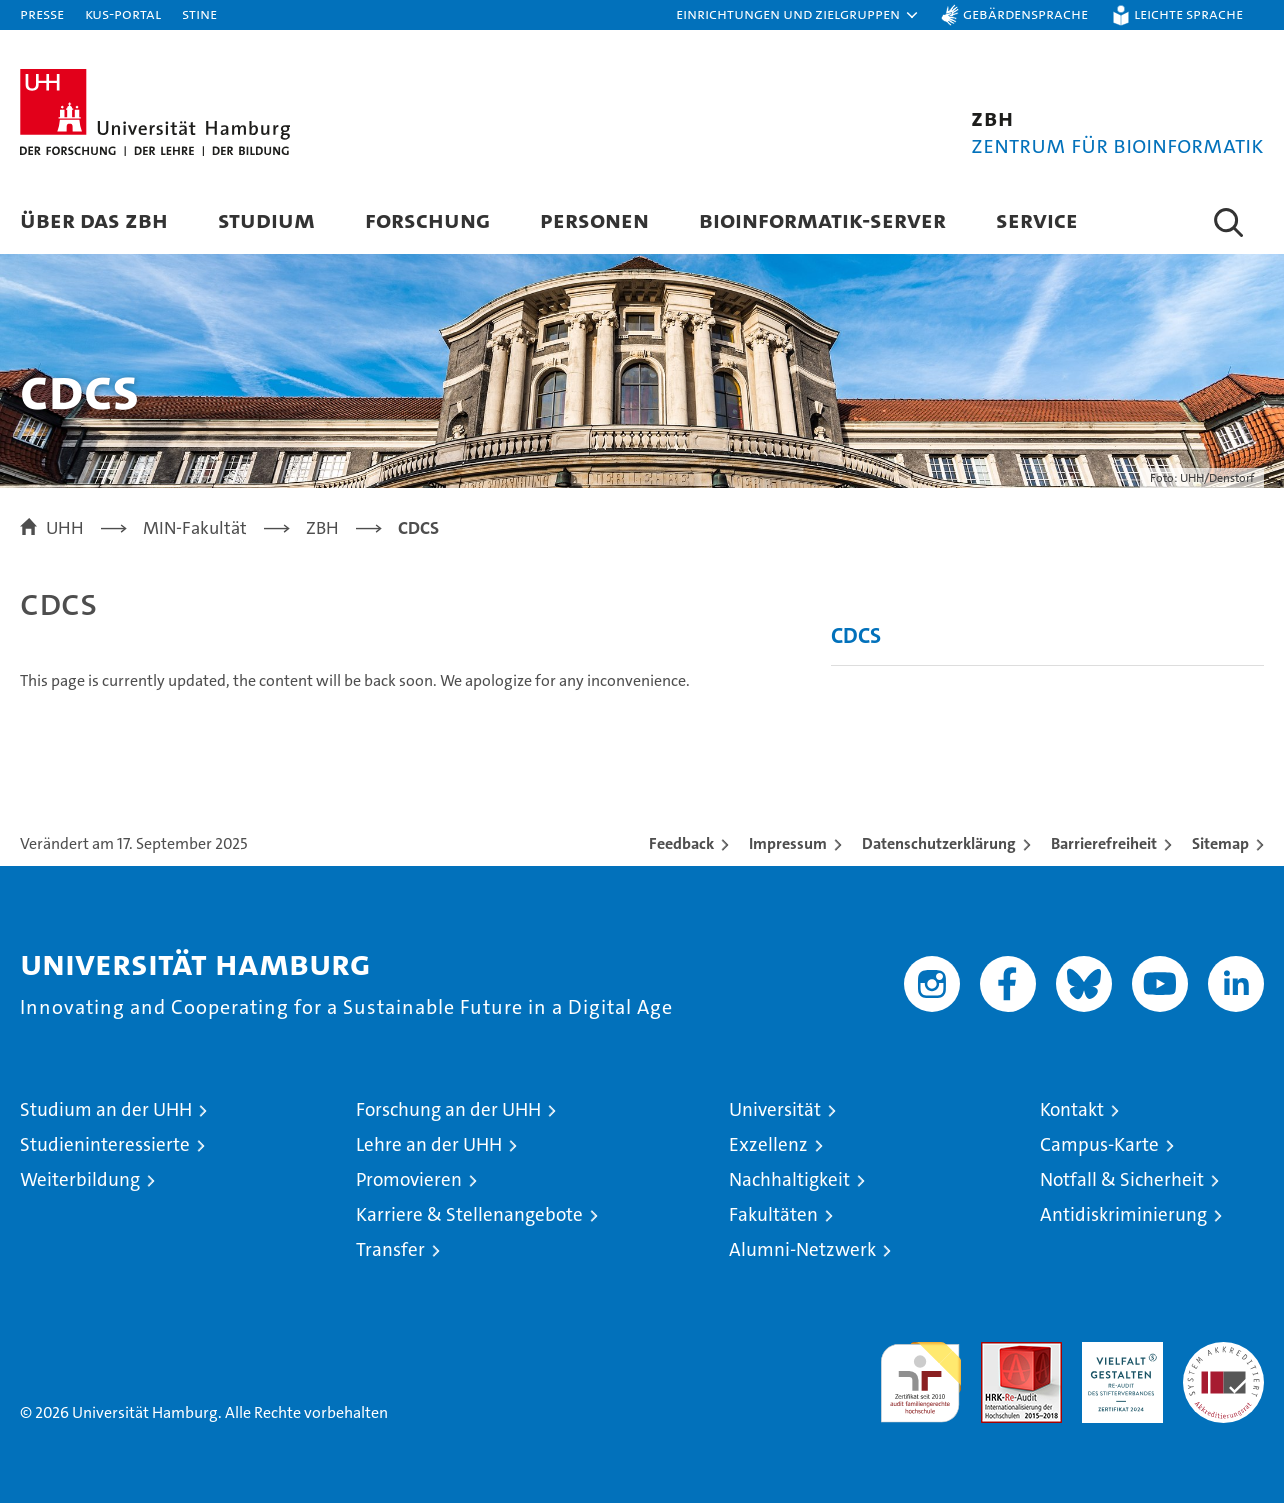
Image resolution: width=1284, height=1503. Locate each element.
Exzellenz (768, 1144)
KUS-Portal (123, 13)
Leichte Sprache (1188, 13)
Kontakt (1072, 1109)
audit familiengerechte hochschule (920, 1373)
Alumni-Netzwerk (802, 1249)
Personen (594, 219)
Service (1037, 219)
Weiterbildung (80, 1179)
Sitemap (1220, 843)
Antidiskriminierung (1123, 1214)
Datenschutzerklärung (939, 843)
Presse (42, 13)
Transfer (390, 1249)
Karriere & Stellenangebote (469, 1214)
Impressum (788, 843)
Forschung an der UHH (448, 1109)
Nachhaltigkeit (789, 1179)
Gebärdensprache (1025, 13)
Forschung (427, 219)
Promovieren (409, 1179)
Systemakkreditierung (1223, 1352)
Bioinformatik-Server (822, 219)
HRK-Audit (1117, 1352)
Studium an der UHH (106, 1109)
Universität (775, 1109)
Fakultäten (773, 1214)
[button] (798, 15)
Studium (266, 219)
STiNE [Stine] (199, 13)
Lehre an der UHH (429, 1144)
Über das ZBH (94, 219)
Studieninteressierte (105, 1144)
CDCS (856, 635)
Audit (1000, 1352)
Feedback (681, 843)
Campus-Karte (1099, 1144)
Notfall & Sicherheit (1122, 1179)
